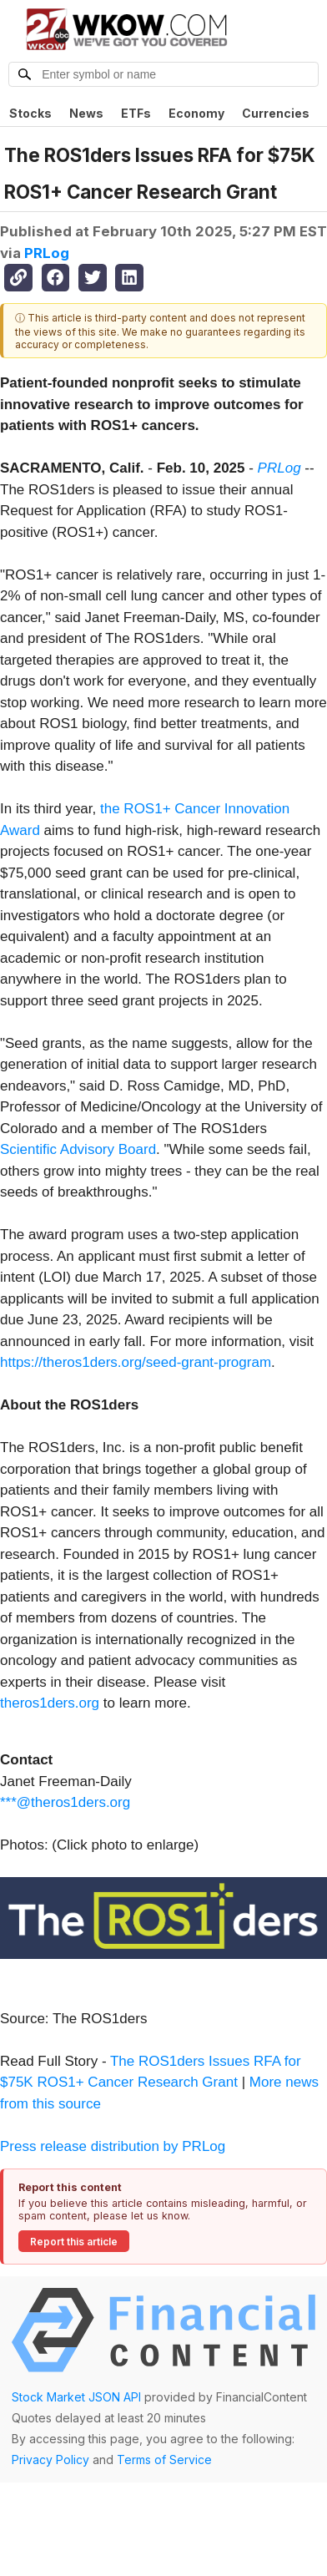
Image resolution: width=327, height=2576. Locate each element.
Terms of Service (164, 2459)
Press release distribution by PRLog (112, 2146)
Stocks (30, 113)
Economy (196, 113)
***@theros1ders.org (65, 1802)
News (86, 113)
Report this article (74, 2241)
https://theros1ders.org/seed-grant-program (135, 1362)
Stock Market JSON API (76, 2397)
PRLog (46, 253)
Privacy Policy (50, 2459)
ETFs (136, 113)
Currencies (275, 113)
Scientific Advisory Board (78, 1149)
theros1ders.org (49, 1703)
